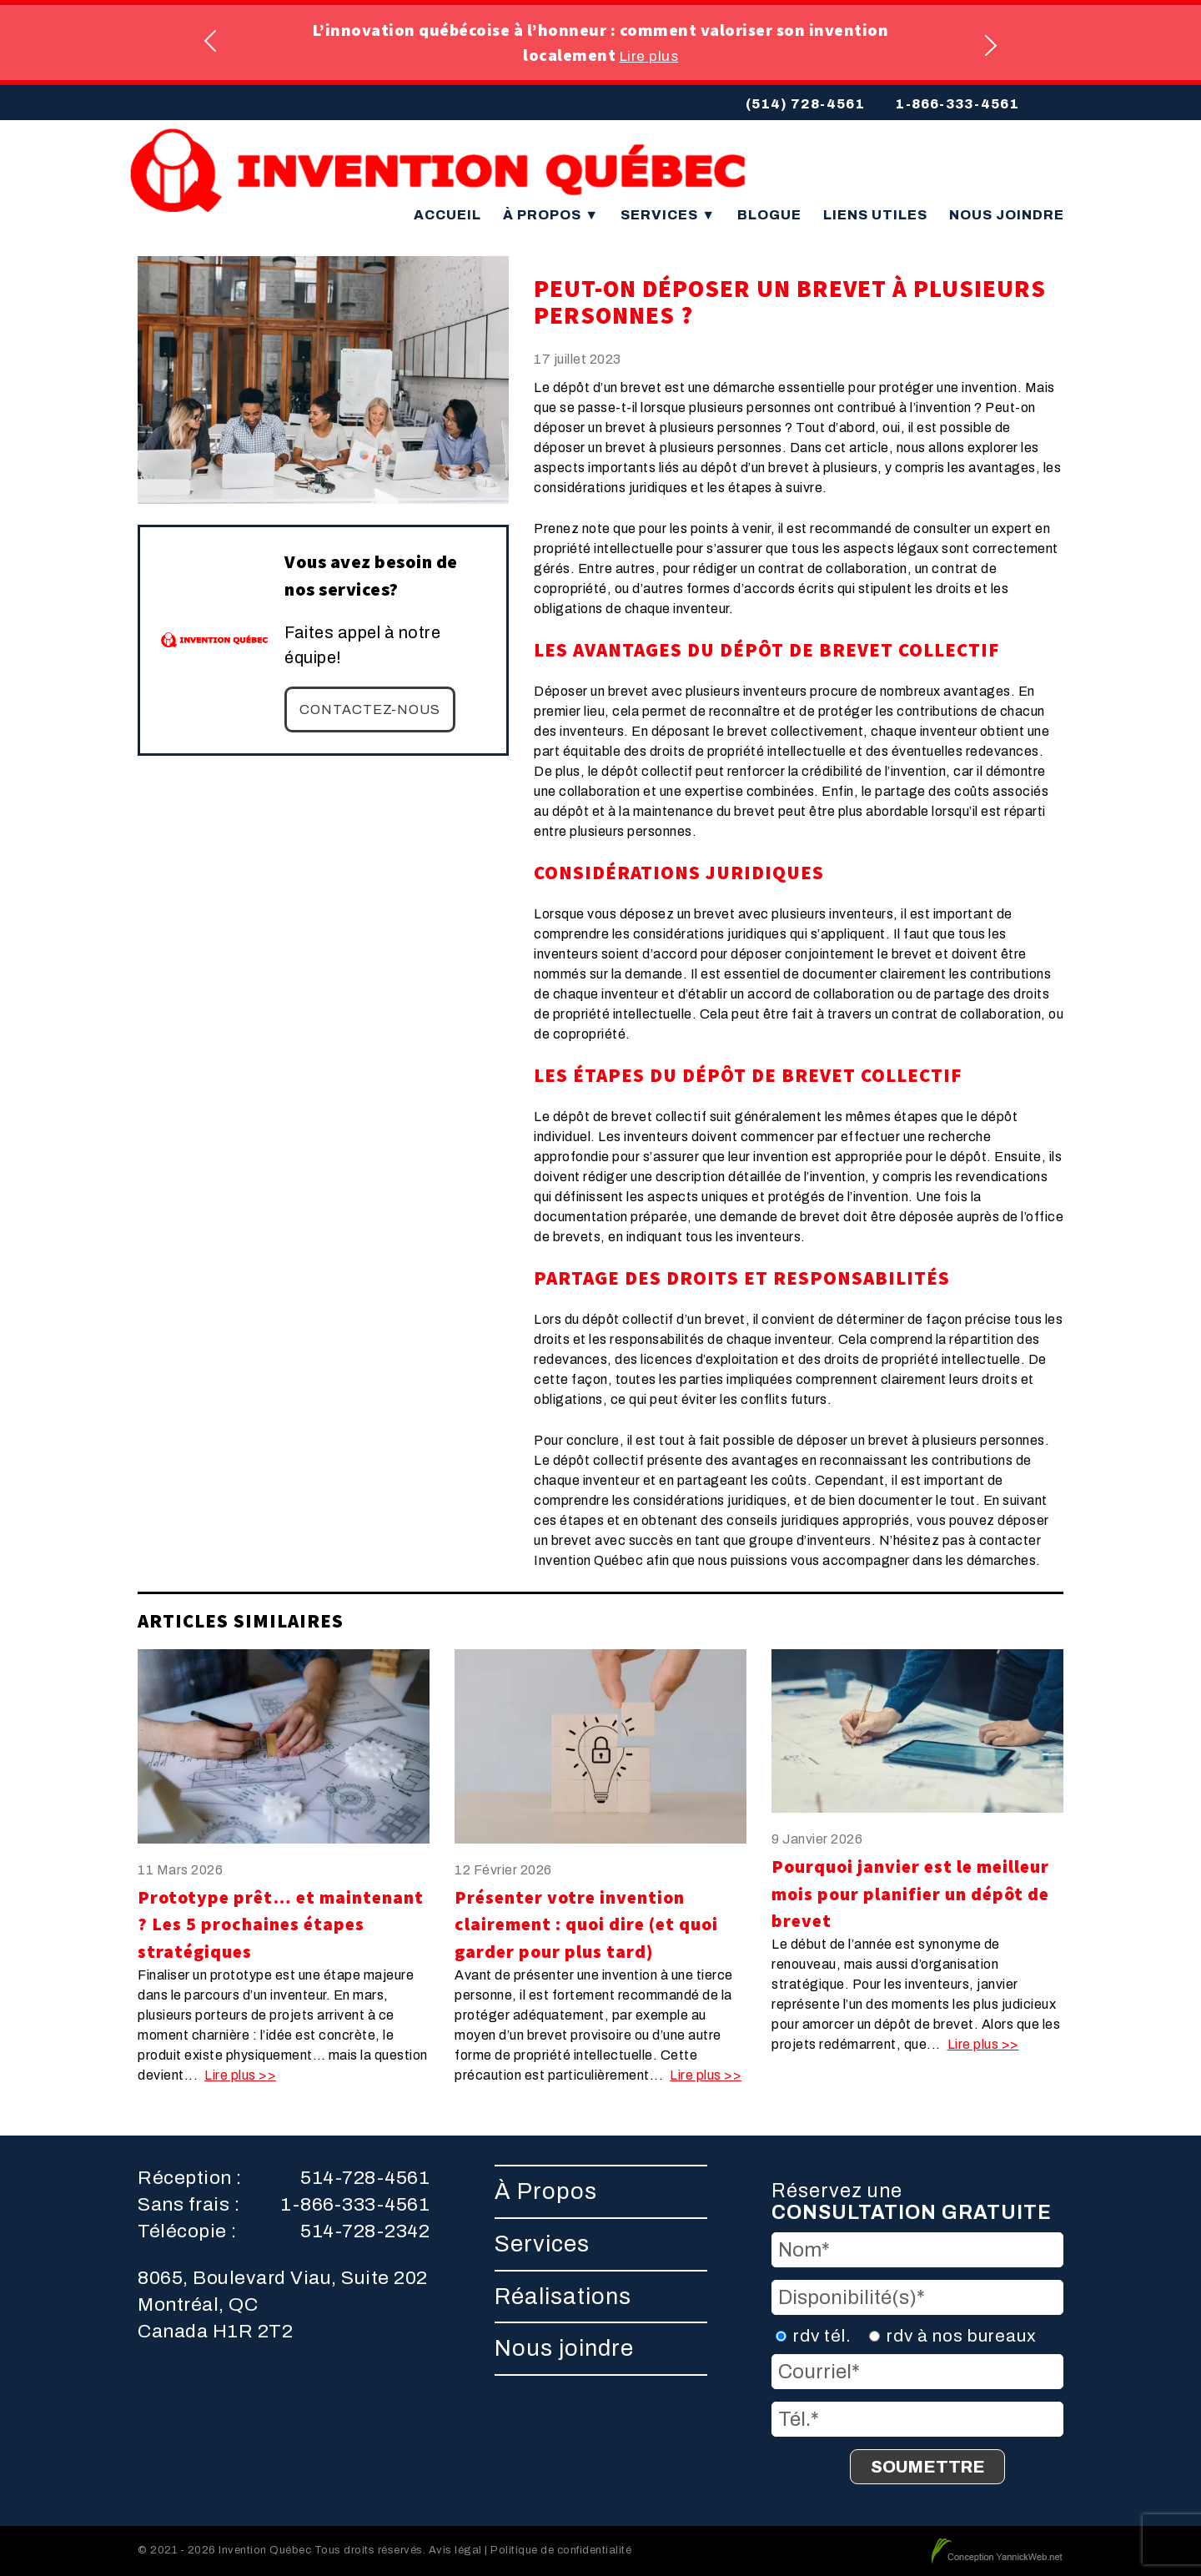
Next (989, 43)
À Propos (551, 215)
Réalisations (563, 2296)
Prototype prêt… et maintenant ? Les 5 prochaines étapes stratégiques (281, 1924)
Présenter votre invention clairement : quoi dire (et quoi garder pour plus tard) (586, 1924)
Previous (211, 43)
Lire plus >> (240, 2075)
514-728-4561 (365, 2177)
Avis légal (455, 2550)
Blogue (769, 215)
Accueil (447, 215)
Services (668, 215)
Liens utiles (875, 215)
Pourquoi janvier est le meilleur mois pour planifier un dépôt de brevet (910, 1893)
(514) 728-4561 (805, 104)
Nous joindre (1006, 215)
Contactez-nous (369, 709)
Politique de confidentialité (560, 2550)
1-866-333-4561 (957, 104)
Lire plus (649, 56)
